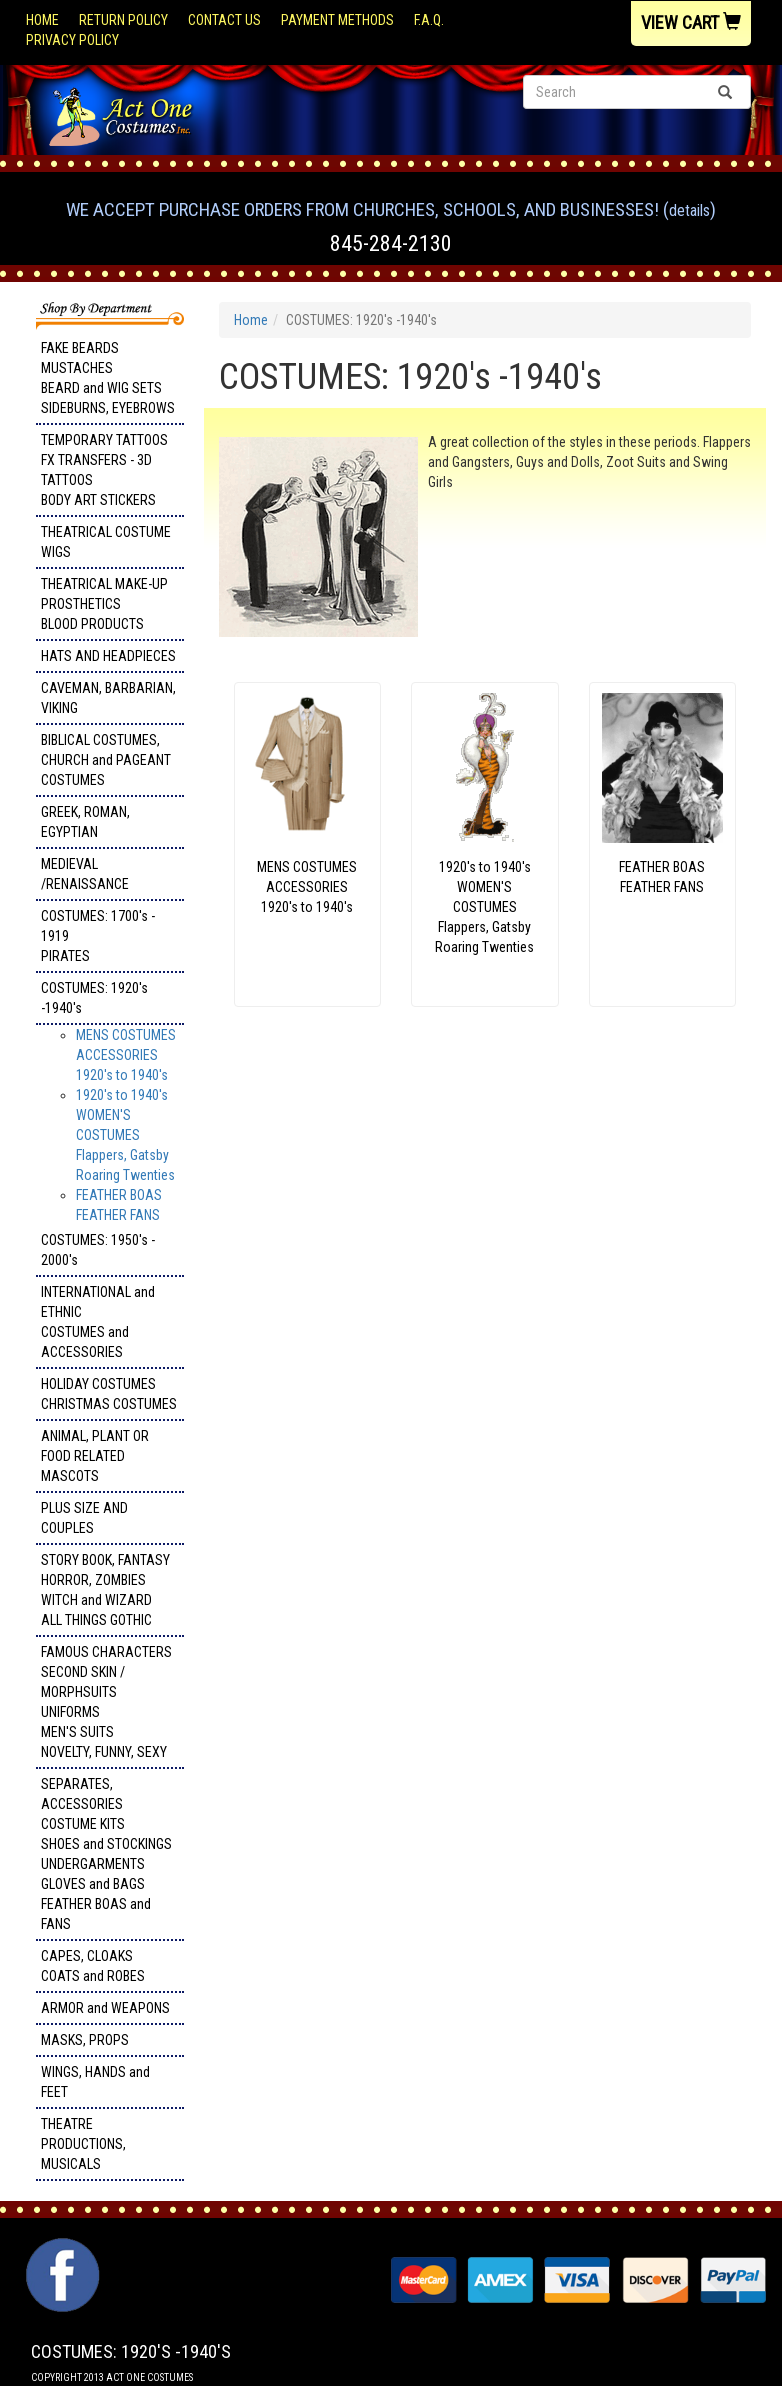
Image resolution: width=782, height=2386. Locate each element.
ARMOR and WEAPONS (105, 2008)
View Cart (691, 22)
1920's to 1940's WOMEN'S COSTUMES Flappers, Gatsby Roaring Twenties (125, 1135)
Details (689, 210)
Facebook (60, 2248)
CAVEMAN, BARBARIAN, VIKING (108, 698)
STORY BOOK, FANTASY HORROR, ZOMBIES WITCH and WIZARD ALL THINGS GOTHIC (105, 1590)
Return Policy (123, 20)
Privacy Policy (72, 40)
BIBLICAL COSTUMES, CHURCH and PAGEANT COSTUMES (106, 760)
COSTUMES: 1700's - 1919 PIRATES (98, 936)
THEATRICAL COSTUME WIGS (106, 542)
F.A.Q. (429, 20)
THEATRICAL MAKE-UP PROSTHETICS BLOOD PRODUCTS (104, 604)
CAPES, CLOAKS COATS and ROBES (93, 1966)
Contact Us (224, 20)
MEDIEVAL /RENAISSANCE (85, 874)
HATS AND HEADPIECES (108, 656)
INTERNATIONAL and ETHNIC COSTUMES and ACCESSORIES (98, 1322)
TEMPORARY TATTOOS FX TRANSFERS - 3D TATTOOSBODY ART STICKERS (104, 470)
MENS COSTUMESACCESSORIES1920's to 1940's (126, 1055)
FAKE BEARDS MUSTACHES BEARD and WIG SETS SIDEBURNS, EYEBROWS (108, 378)
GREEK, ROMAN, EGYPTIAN (85, 822)
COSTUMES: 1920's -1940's (94, 998)
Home (42, 20)
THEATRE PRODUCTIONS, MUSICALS (83, 2144)
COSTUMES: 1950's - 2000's (98, 1250)
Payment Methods (337, 20)
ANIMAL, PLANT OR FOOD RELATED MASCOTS (95, 1456)
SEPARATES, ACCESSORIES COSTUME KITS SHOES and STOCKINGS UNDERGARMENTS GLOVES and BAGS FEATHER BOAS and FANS (106, 1854)
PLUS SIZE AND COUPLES (84, 1518)
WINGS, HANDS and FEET (95, 2082)
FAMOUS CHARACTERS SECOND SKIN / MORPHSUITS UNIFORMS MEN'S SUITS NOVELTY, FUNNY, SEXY (106, 1702)
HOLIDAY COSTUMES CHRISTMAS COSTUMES (109, 1394)
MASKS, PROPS (85, 2040)
